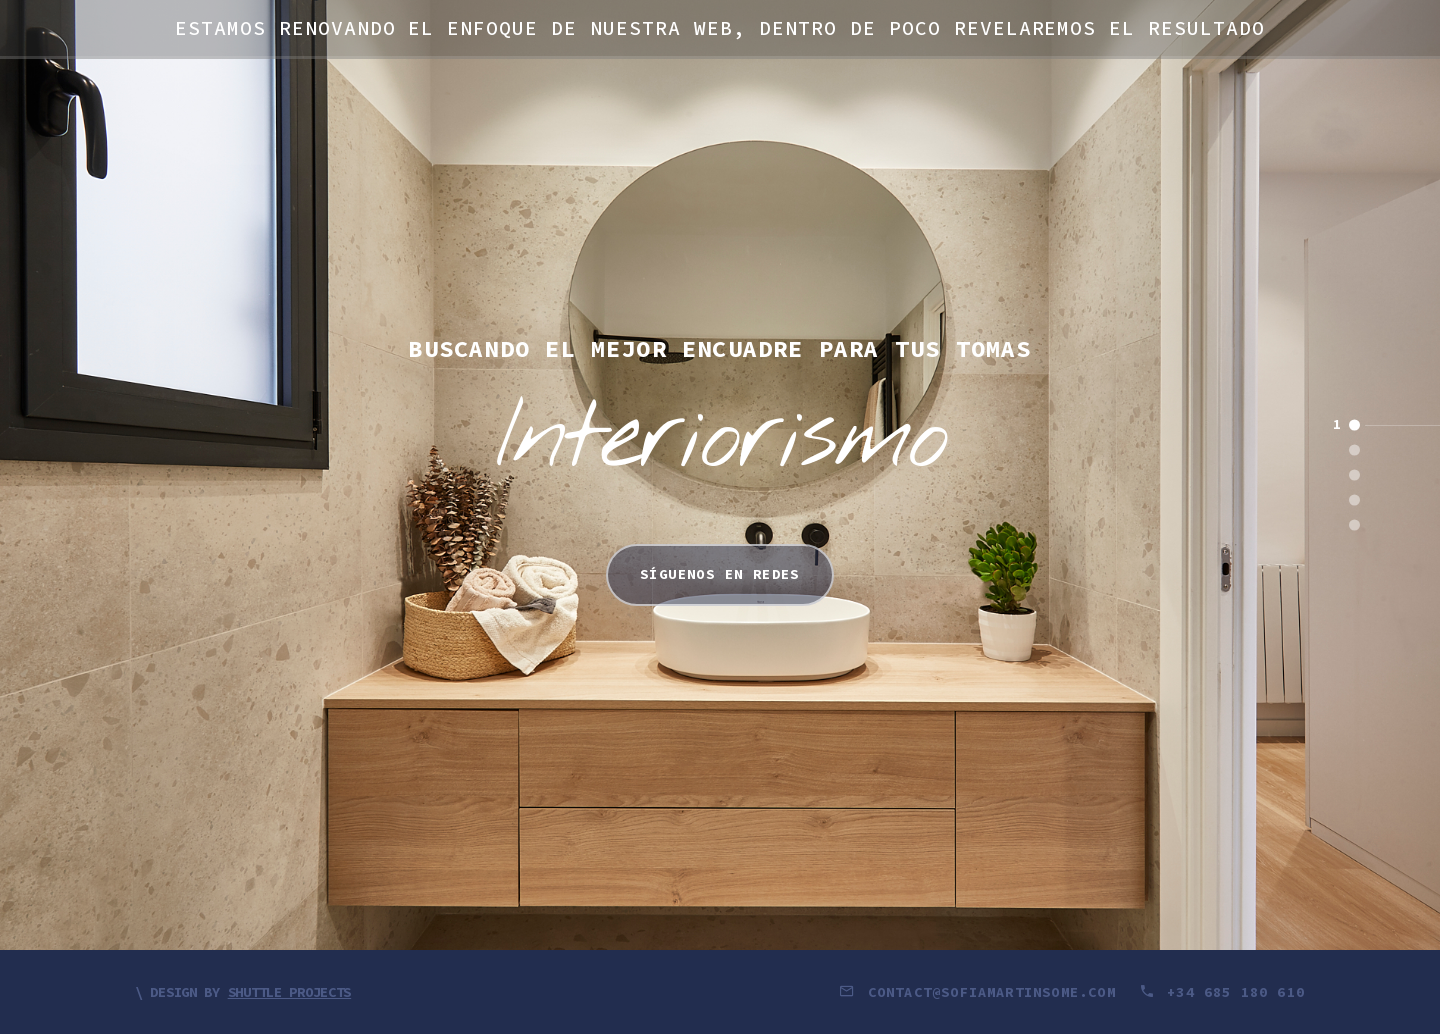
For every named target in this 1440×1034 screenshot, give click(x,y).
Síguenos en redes (720, 574)
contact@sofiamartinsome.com (982, 992)
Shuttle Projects (290, 992)
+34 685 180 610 (1222, 992)
